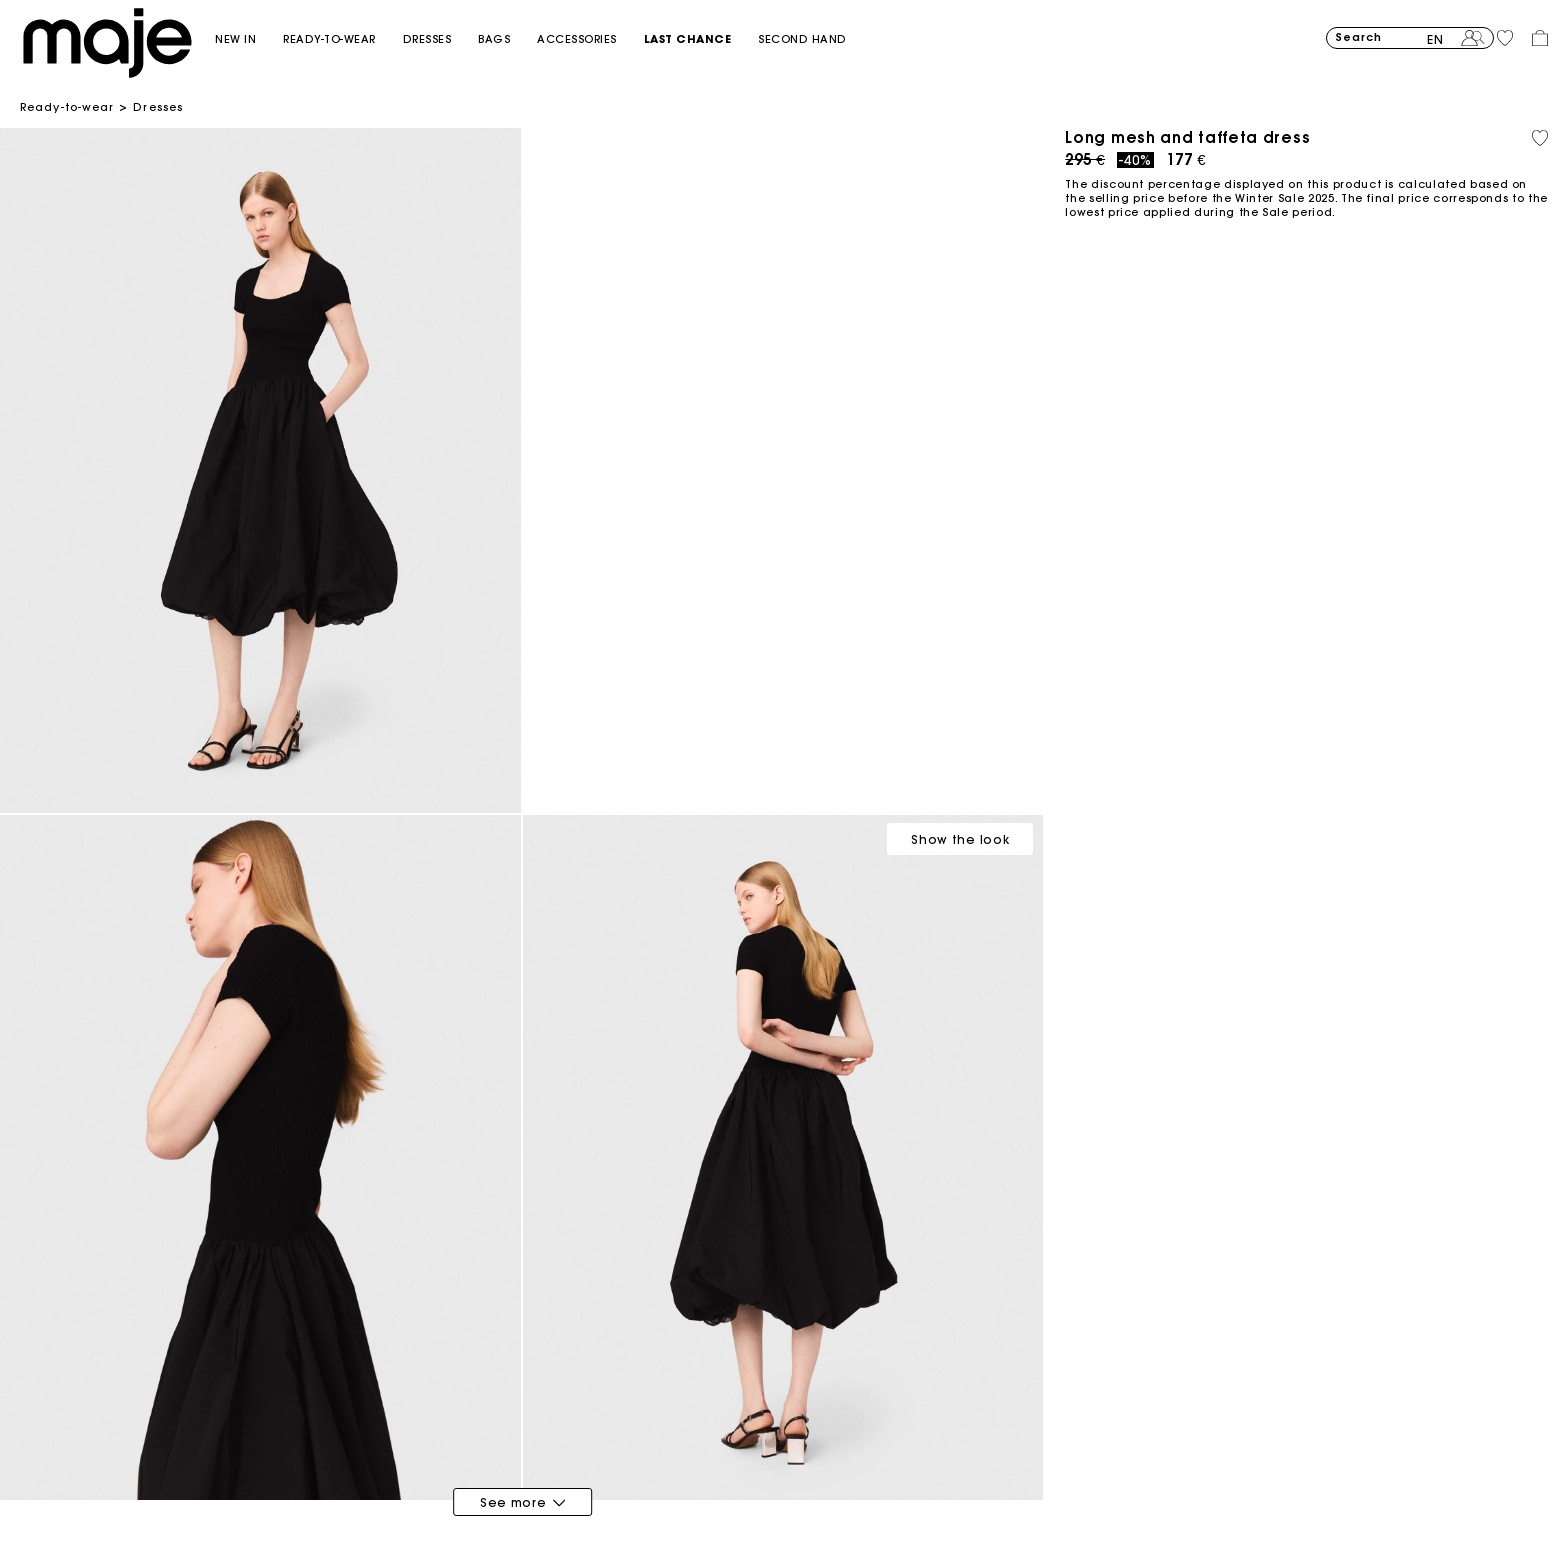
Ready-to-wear (67, 107)
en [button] (1435, 39)
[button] (249, 39)
